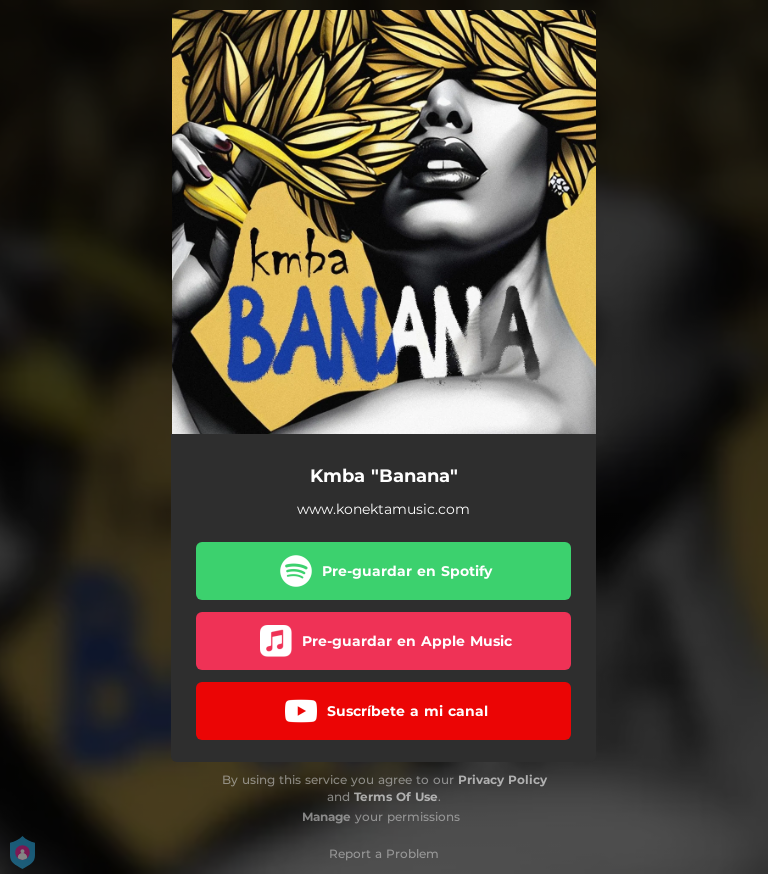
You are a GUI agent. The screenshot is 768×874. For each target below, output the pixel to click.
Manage (326, 816)
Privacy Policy (502, 779)
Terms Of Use (396, 796)
